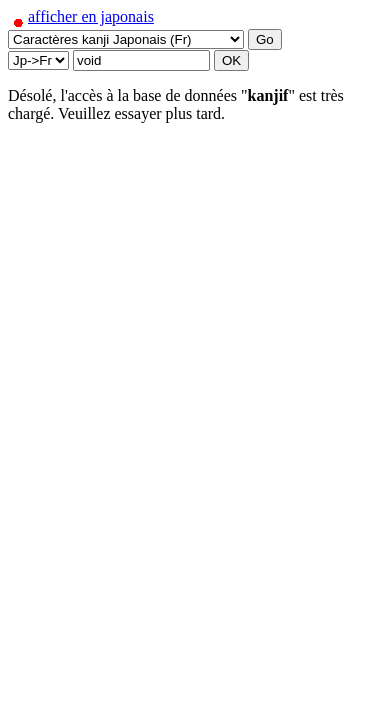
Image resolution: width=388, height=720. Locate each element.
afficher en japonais (81, 16)
